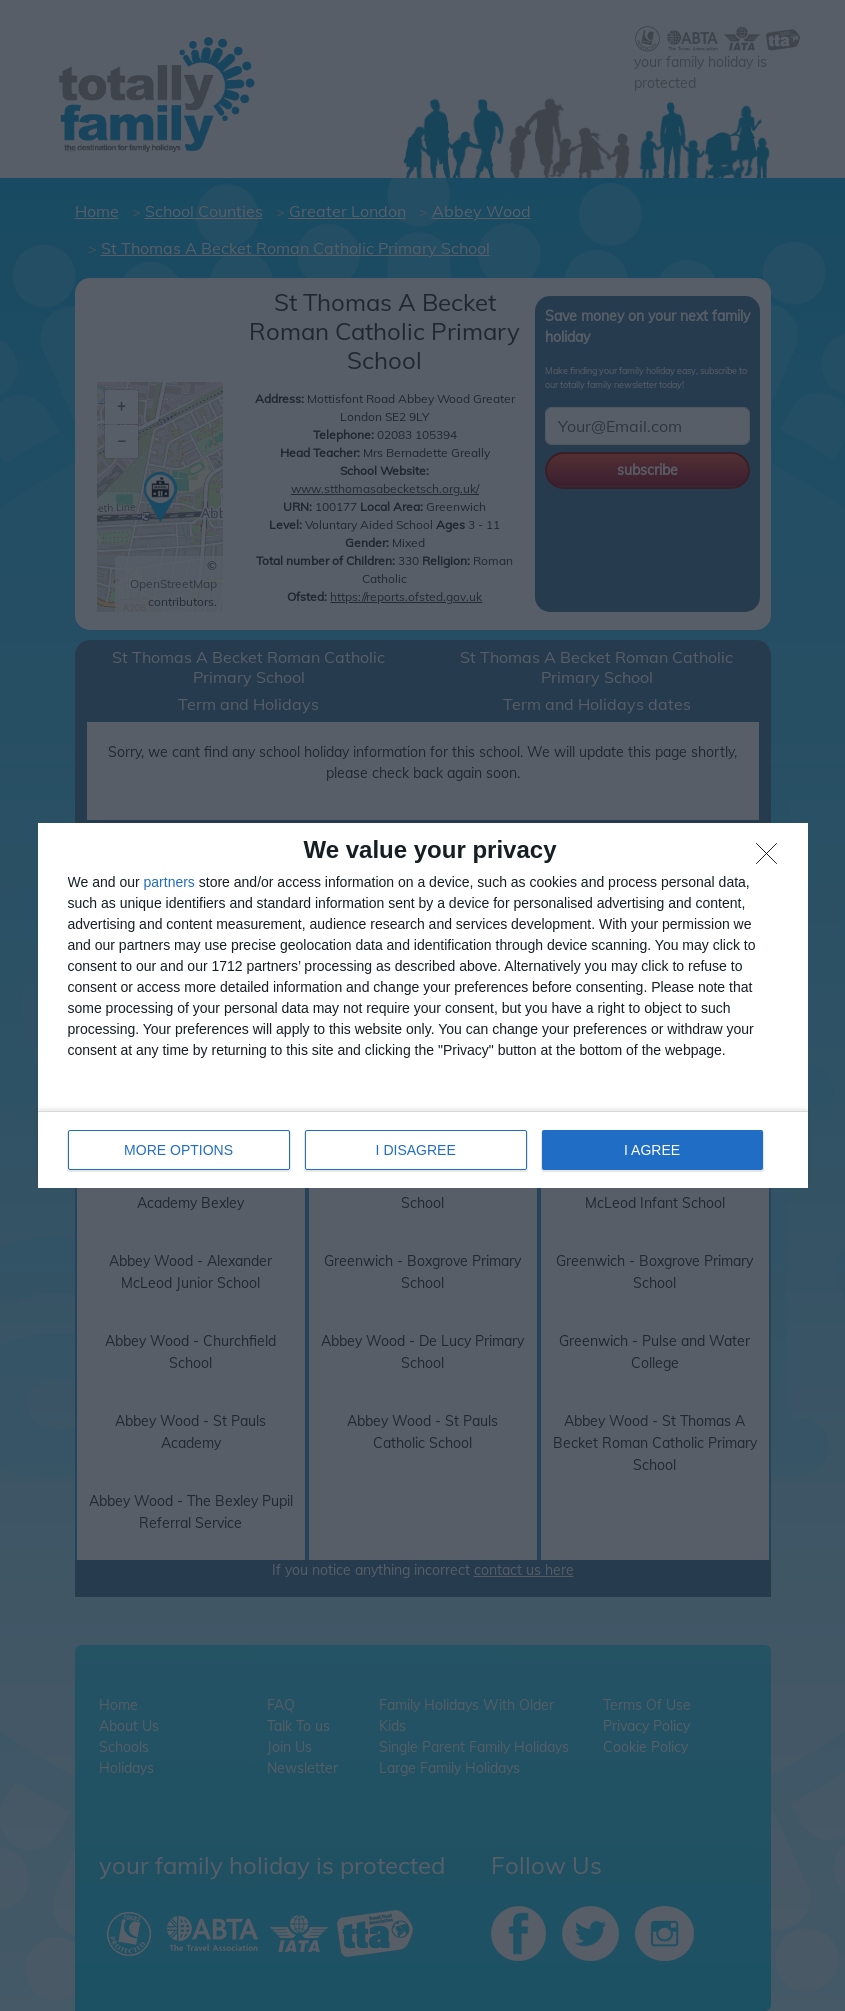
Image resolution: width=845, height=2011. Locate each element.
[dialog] (423, 1005)
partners (169, 882)
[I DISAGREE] (772, 859)
